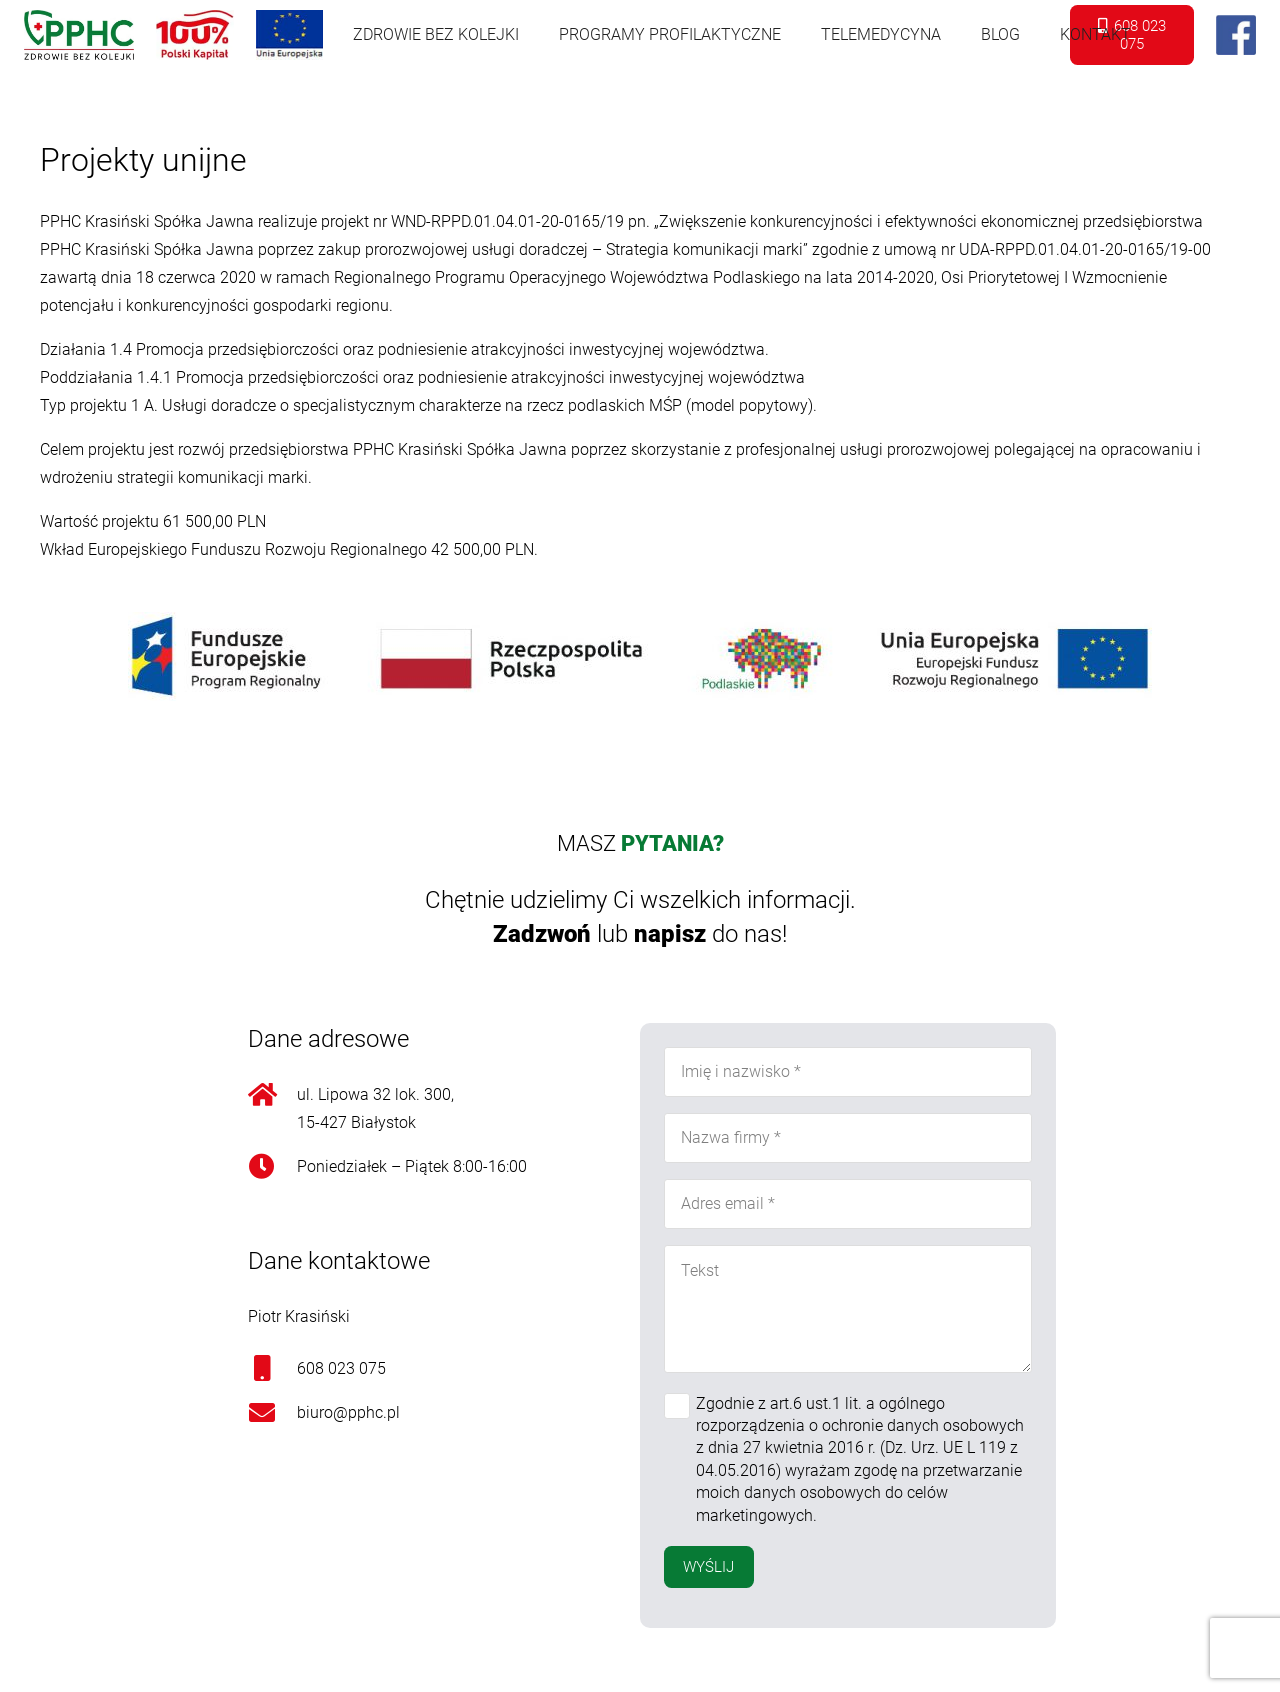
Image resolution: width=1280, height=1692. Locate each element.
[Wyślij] (709, 1567)
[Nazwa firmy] (848, 1138)
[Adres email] (848, 1204)
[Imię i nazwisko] (848, 1072)
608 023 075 (341, 1368)
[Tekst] (848, 1309)
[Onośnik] (79, 35)
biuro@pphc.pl (348, 1412)
